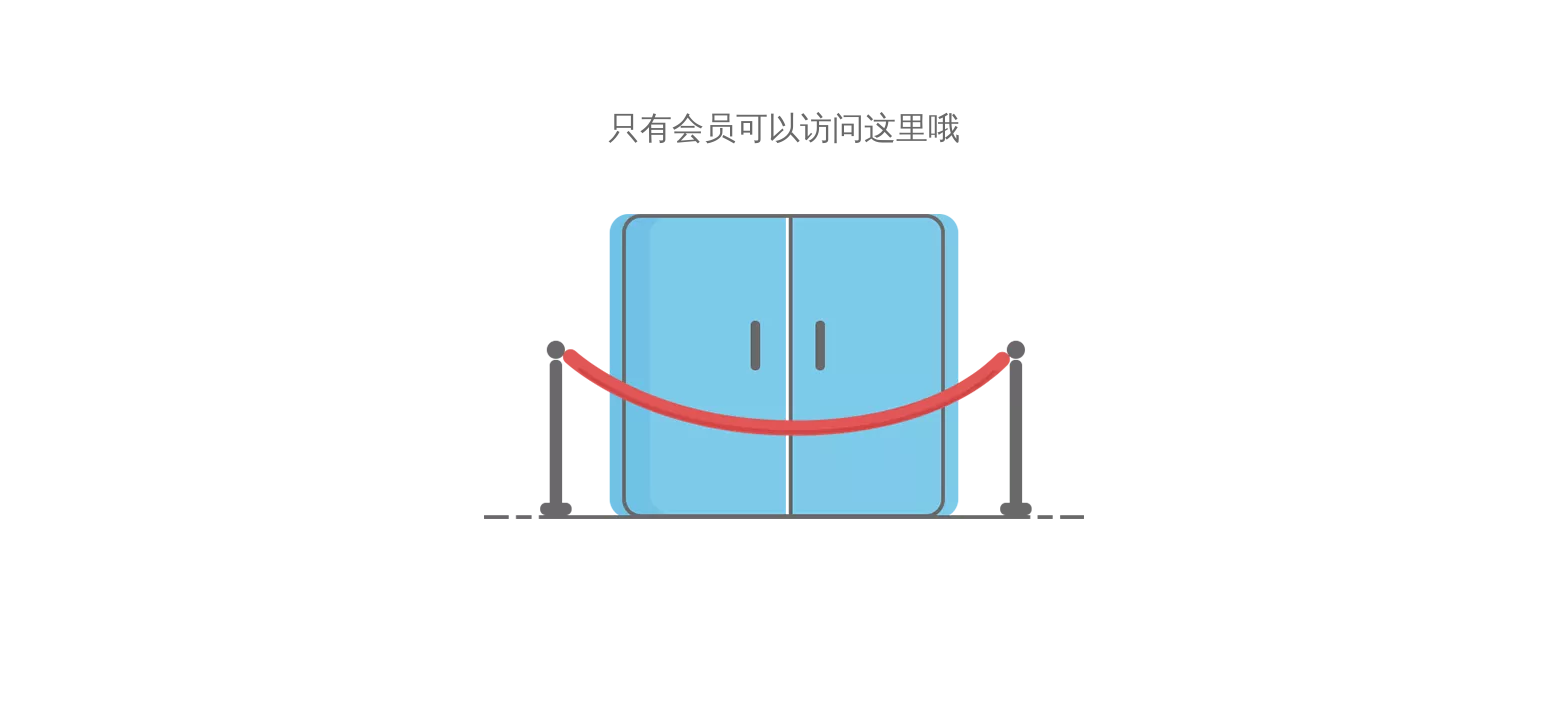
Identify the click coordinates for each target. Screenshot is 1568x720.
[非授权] (784, 366)
